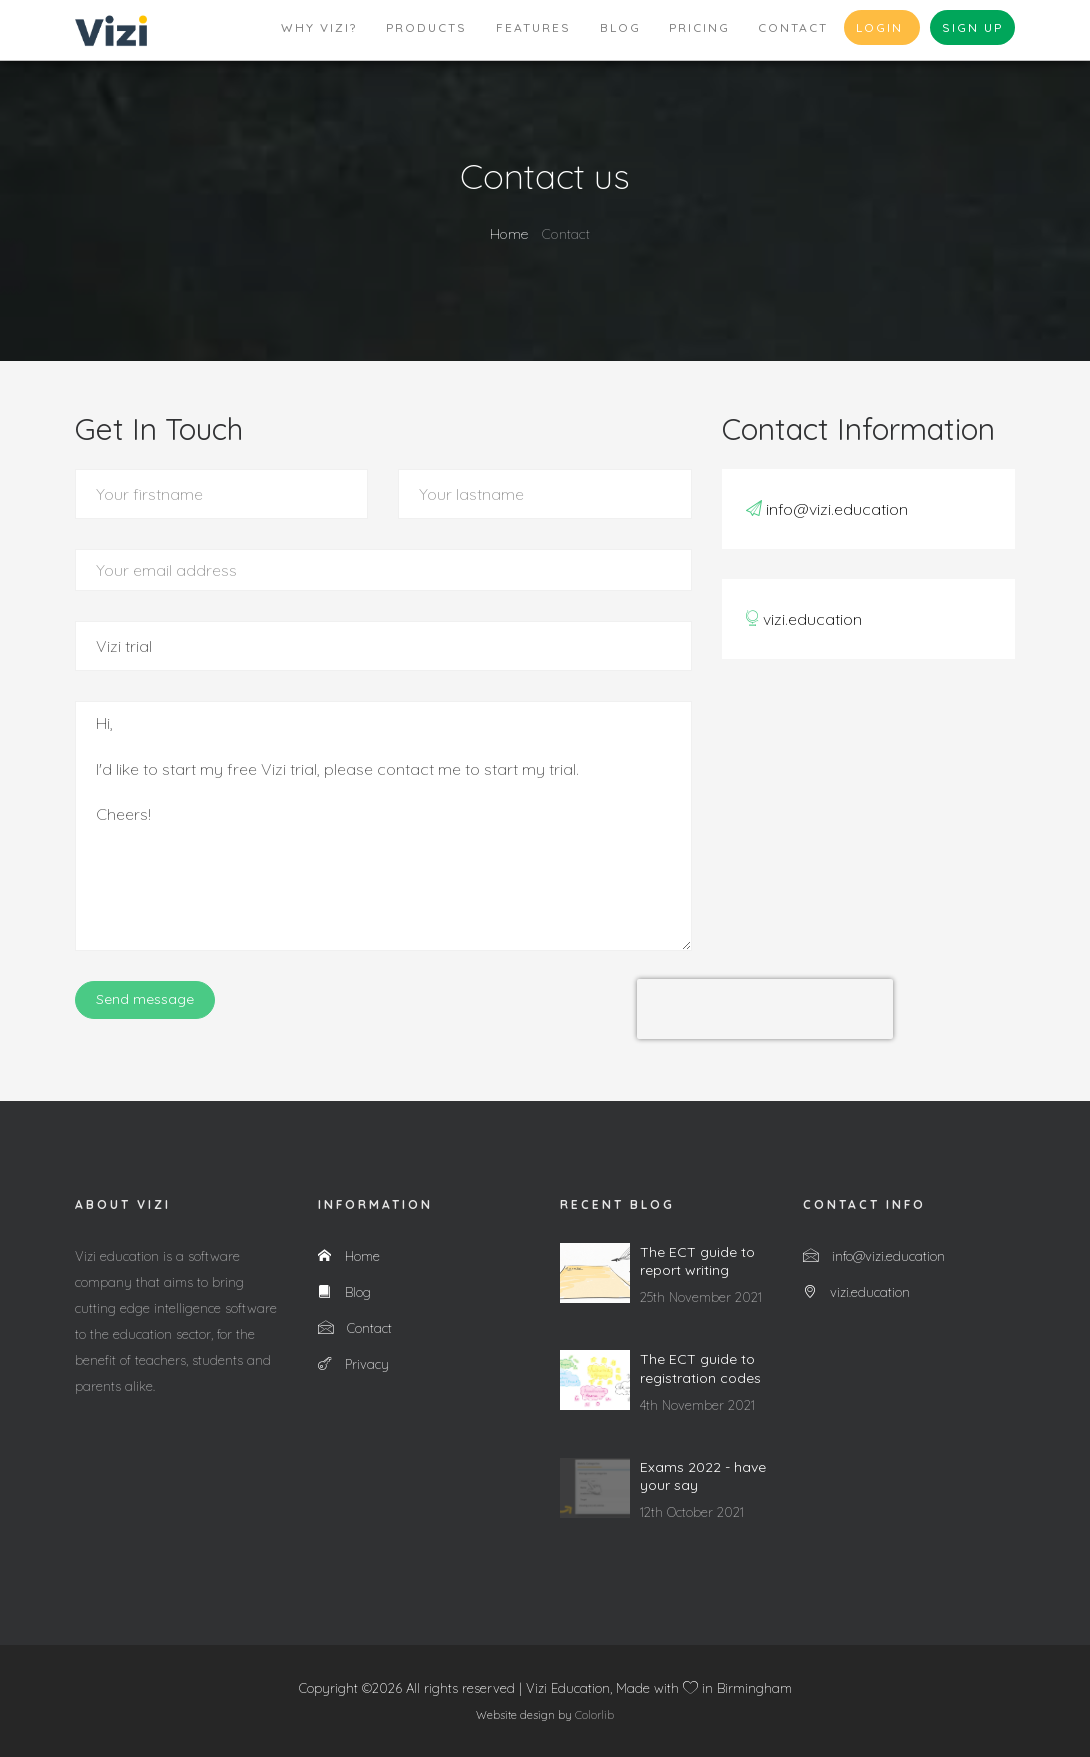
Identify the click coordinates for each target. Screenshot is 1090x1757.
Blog (620, 27)
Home (509, 234)
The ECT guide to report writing (697, 1261)
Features (533, 27)
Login (882, 27)
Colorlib (594, 1715)
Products (426, 27)
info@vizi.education (837, 509)
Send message (145, 999)
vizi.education (812, 619)
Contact (793, 27)
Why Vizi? (319, 27)
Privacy (353, 1364)
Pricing (699, 27)
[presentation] (765, 1009)
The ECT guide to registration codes (700, 1368)
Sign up (972, 27)
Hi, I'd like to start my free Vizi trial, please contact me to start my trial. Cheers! (383, 826)
